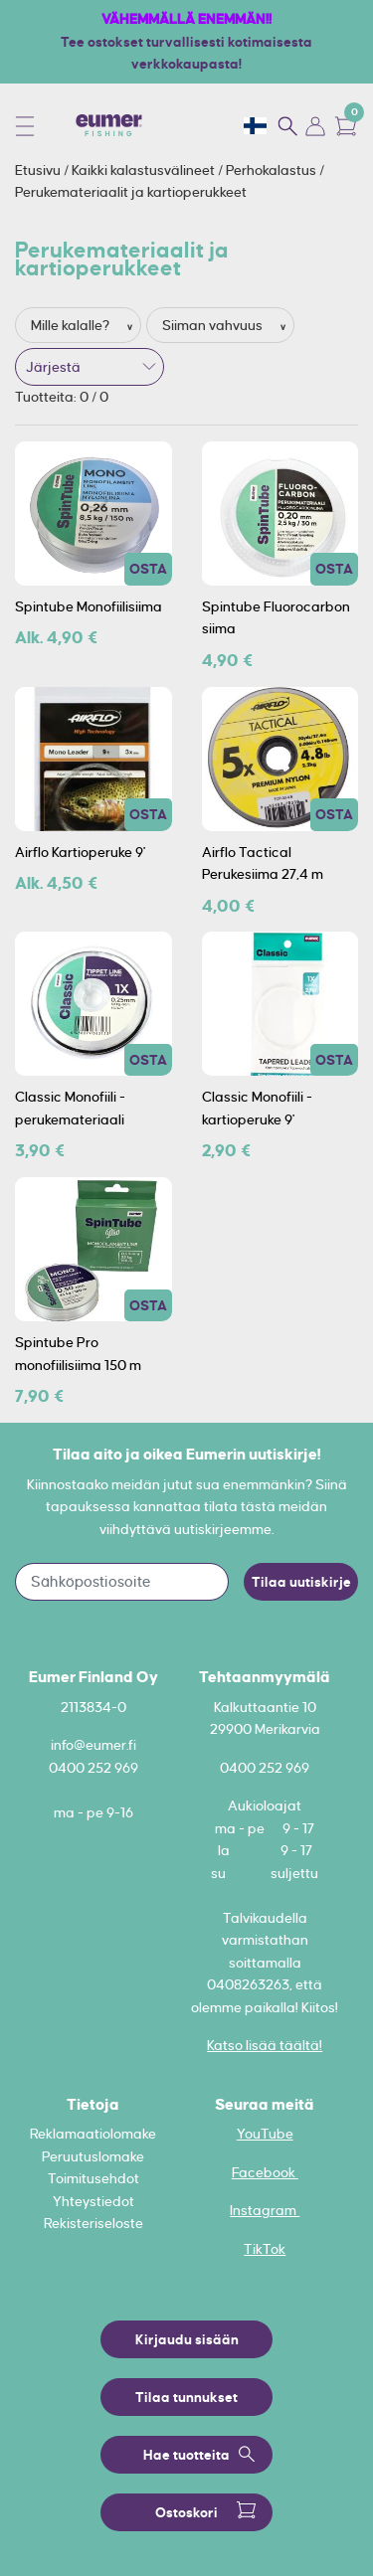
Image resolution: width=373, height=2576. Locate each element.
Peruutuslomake (93, 2156)
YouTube (265, 2134)
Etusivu (39, 170)
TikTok (264, 2249)
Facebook (265, 2172)
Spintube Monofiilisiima (88, 606)
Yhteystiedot (93, 2201)
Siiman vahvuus (214, 325)
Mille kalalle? (71, 325)
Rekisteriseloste (93, 2223)
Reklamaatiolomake (93, 2134)
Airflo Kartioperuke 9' (80, 852)
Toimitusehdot (93, 2178)
